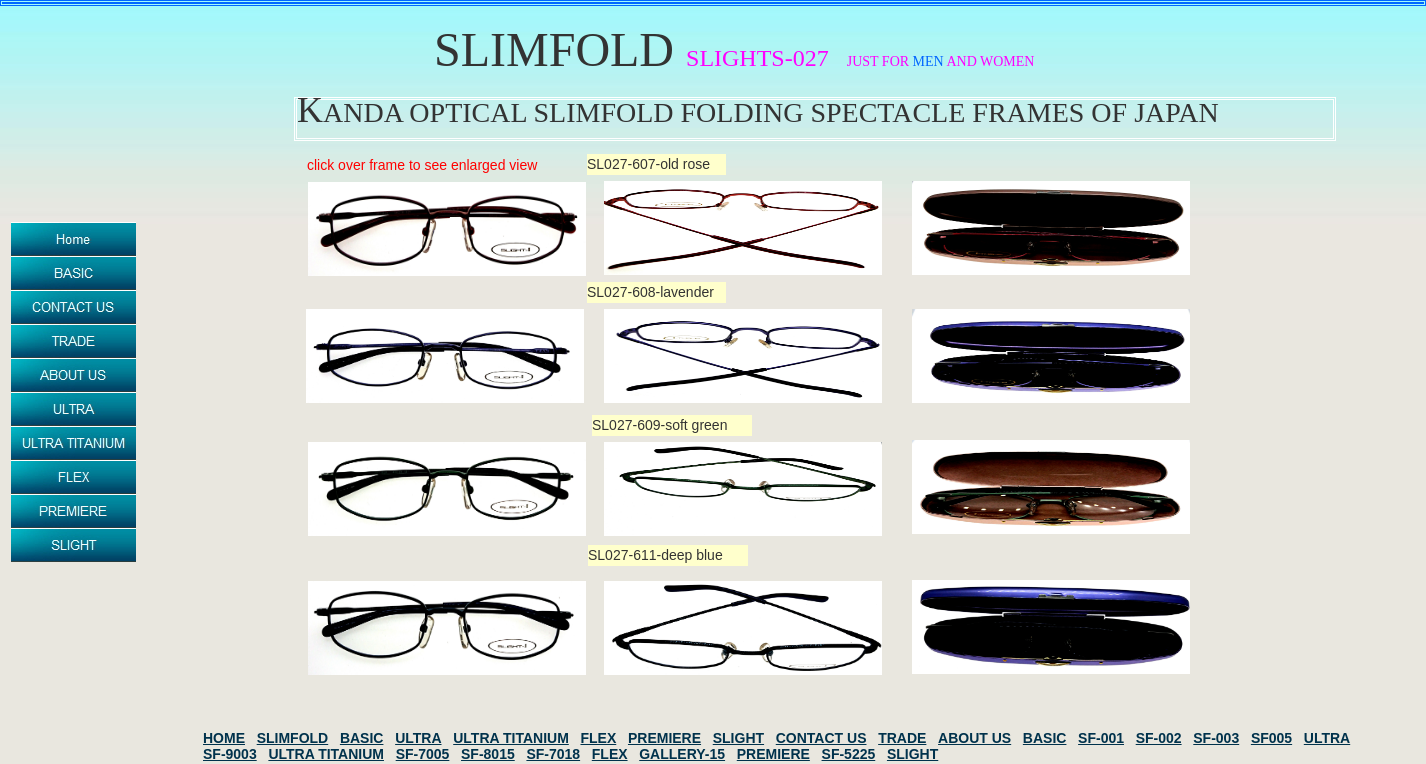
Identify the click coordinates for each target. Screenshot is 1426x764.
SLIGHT (738, 738)
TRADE (902, 738)
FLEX (598, 738)
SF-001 (1101, 738)
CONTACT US (821, 738)
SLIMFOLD (293, 738)
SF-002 (1159, 738)
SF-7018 (553, 754)
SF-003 (1216, 738)
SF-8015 (488, 754)
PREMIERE (664, 738)
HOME (224, 738)
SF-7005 (423, 754)
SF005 (1271, 738)
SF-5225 (849, 754)
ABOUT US (974, 738)
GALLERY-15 (682, 754)
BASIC (362, 738)
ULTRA (418, 738)
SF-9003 (230, 754)
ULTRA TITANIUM (511, 738)
